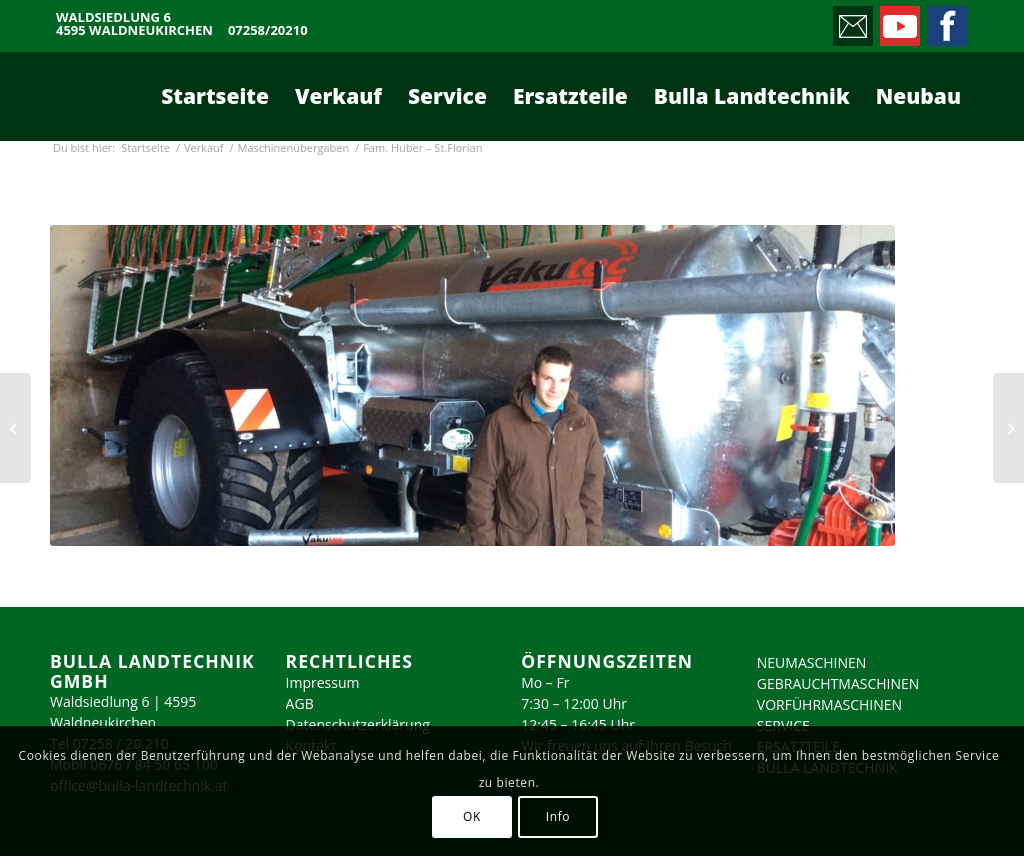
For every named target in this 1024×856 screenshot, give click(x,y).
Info (558, 816)
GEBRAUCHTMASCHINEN (838, 683)
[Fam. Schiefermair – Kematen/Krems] (15, 428)
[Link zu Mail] (851, 21)
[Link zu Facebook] (945, 21)
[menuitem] (215, 96)
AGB (300, 703)
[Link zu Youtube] (898, 21)
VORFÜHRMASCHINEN (829, 704)
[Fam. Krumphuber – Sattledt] (1008, 428)
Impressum (323, 682)
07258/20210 (268, 30)
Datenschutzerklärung (358, 724)
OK (472, 816)
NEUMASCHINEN (812, 662)
